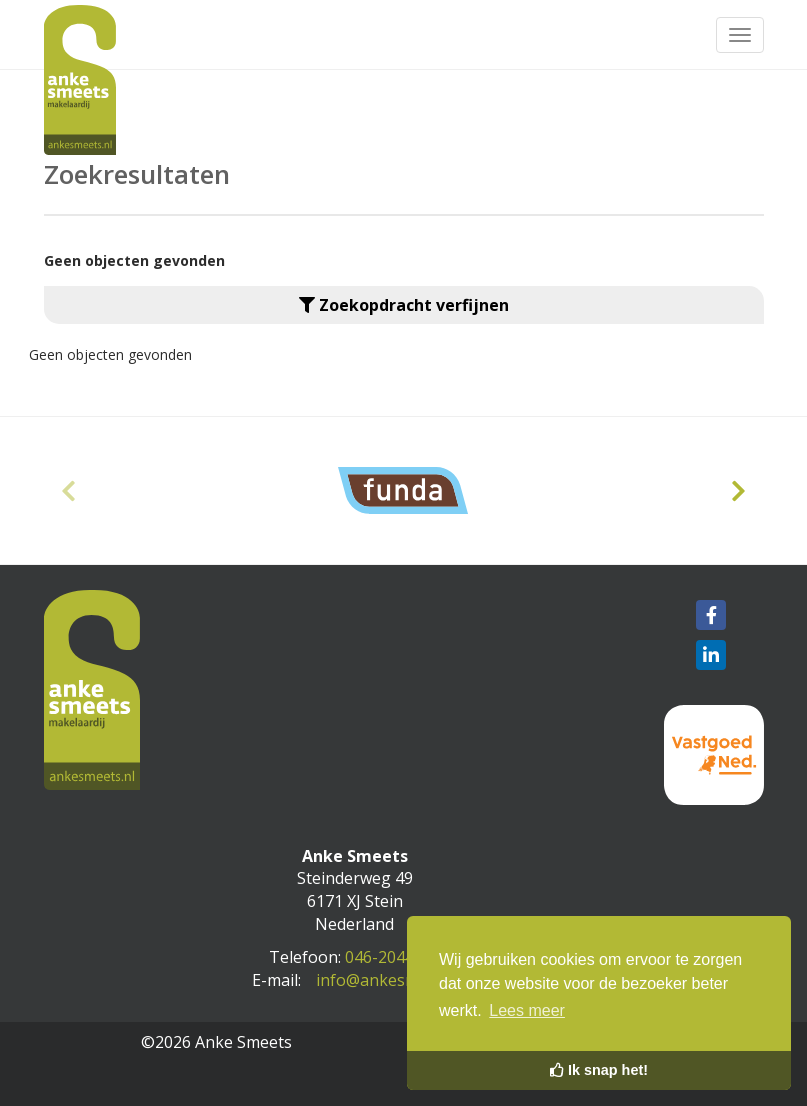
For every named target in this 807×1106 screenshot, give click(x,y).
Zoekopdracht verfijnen (404, 305)
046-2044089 (393, 957)
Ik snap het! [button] (599, 1070)
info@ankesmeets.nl (392, 980)
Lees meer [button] (527, 1010)
